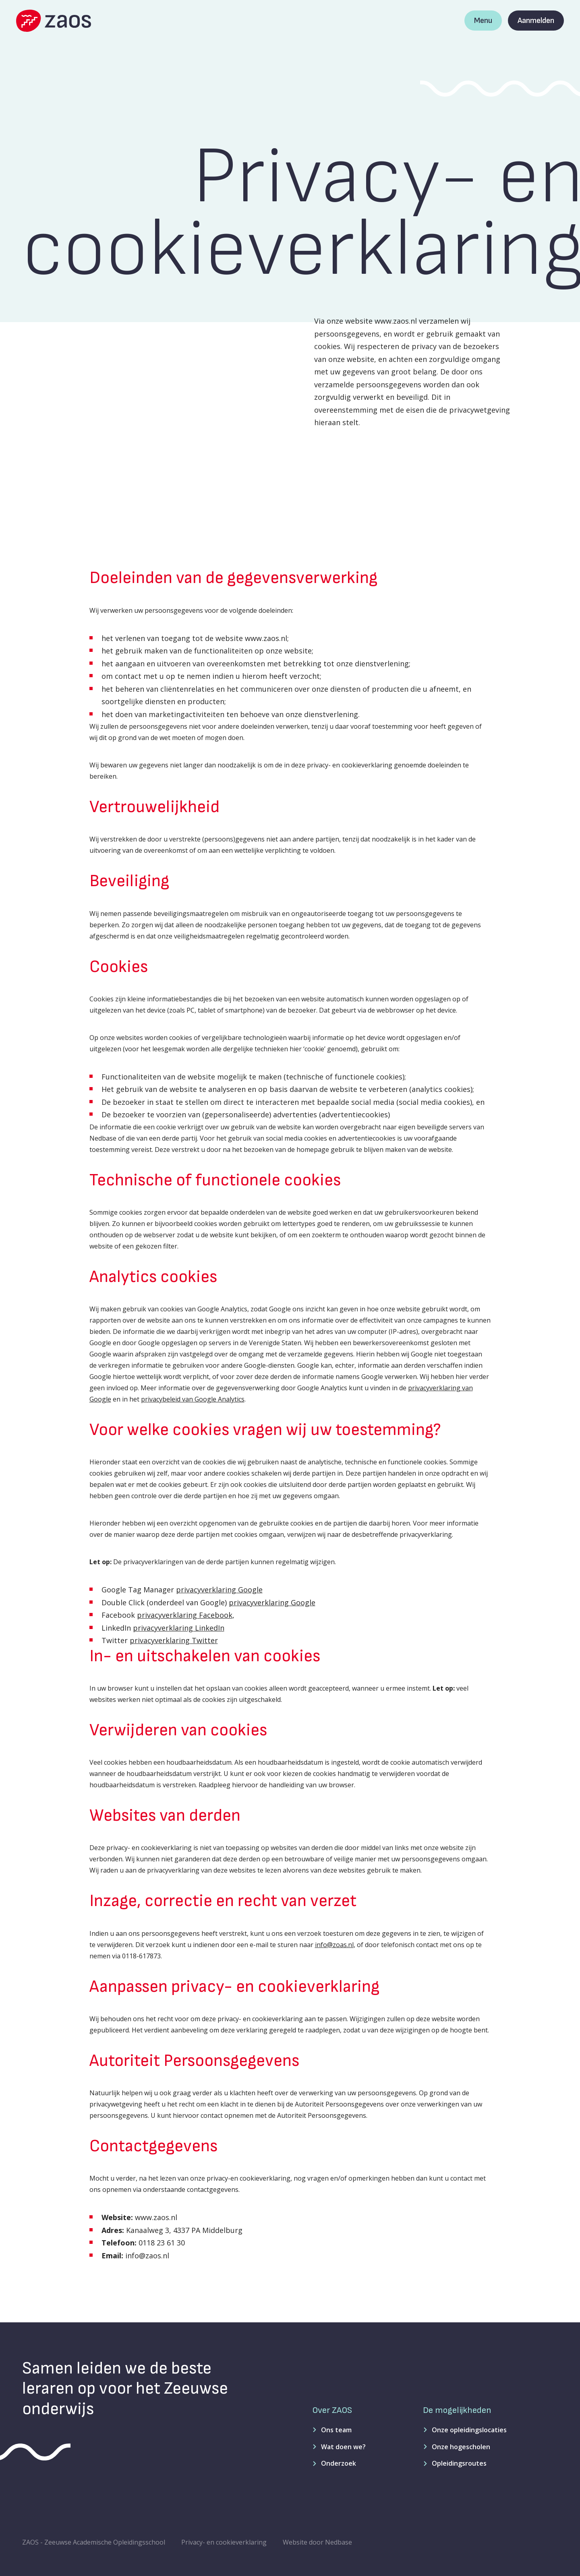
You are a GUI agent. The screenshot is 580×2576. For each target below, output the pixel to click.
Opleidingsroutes (459, 2463)
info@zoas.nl (334, 1944)
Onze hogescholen (461, 2446)
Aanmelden (536, 20)
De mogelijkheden (457, 2410)
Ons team (336, 2429)
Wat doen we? (343, 2446)
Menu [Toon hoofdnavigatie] (483, 20)
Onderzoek (338, 2463)
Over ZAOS (332, 2410)
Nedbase (338, 2542)
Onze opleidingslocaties (469, 2429)
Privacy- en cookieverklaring (224, 2542)
